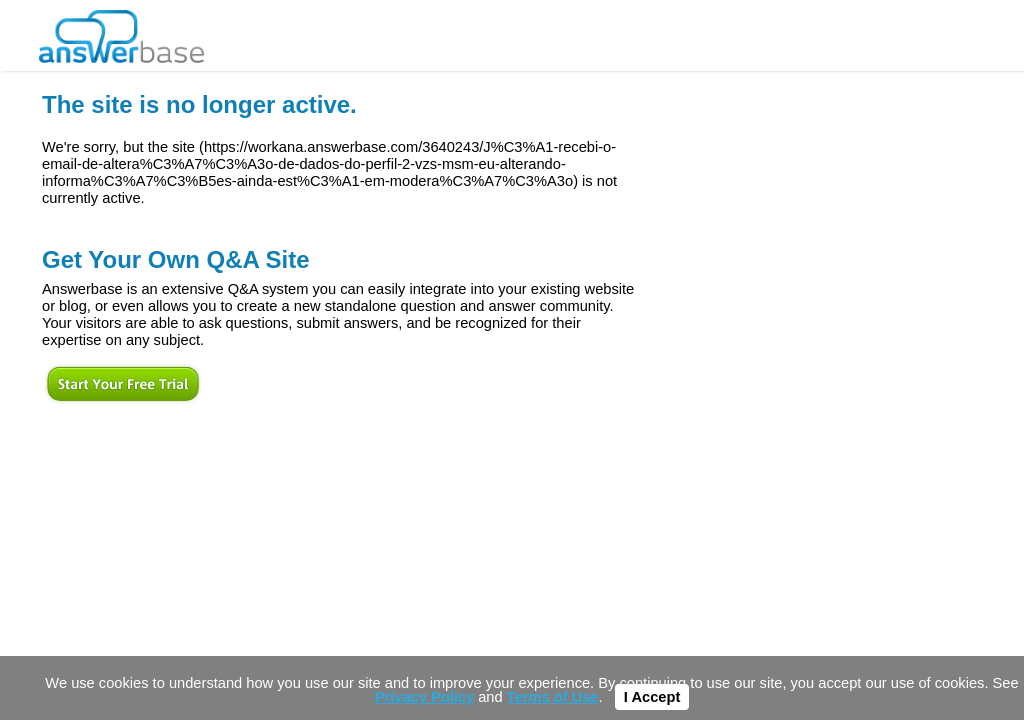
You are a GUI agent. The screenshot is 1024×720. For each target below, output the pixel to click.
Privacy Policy (424, 697)
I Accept (652, 697)
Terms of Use (553, 697)
